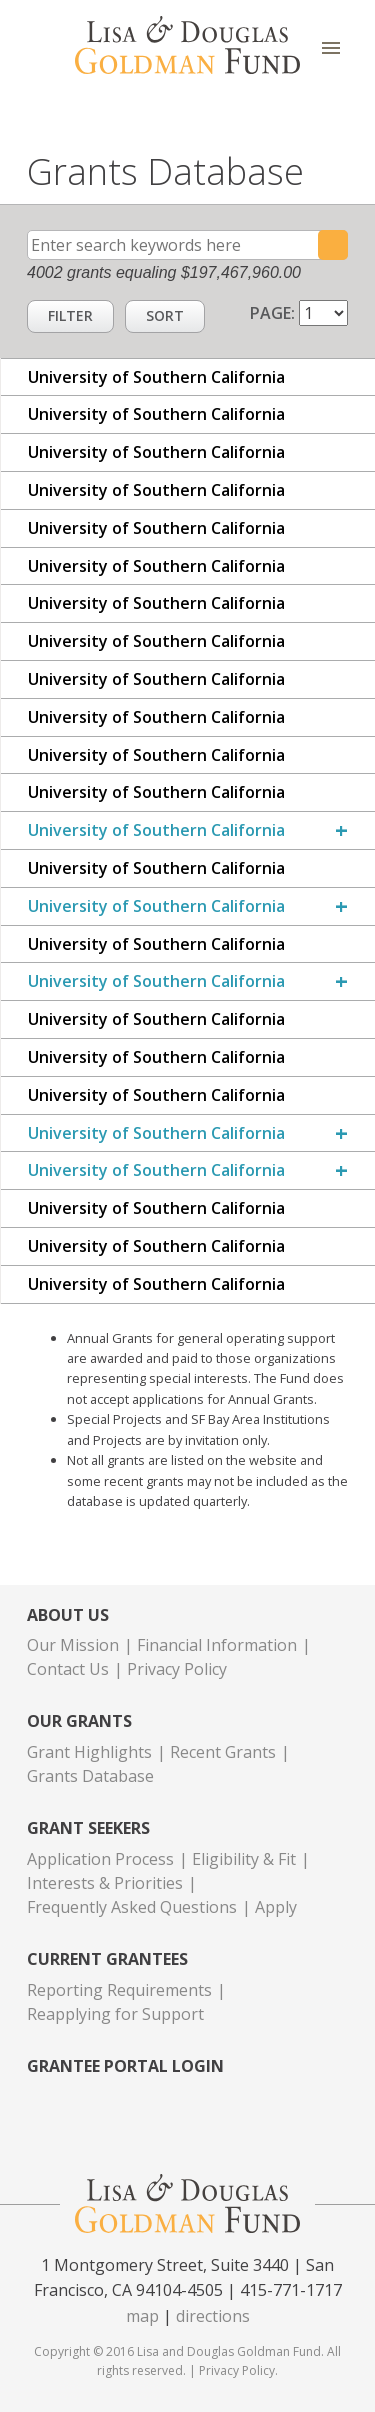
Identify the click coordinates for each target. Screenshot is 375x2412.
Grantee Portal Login (125, 2066)
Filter (70, 315)
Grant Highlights (89, 1752)
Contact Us (68, 1669)
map (142, 2316)
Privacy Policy (177, 1669)
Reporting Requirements (119, 1990)
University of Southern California (156, 830)
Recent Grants (223, 1752)
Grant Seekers (88, 1828)
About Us (68, 1615)
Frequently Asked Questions (132, 1907)
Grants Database (90, 1776)
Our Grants (79, 1721)
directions (213, 2316)
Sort (165, 315)
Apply (276, 1907)
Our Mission (73, 1645)
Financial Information (217, 1645)
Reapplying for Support (115, 2014)
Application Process (100, 1859)
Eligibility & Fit (244, 1859)
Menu (331, 47)
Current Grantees (107, 1959)
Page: (274, 313)
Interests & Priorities (105, 1883)
